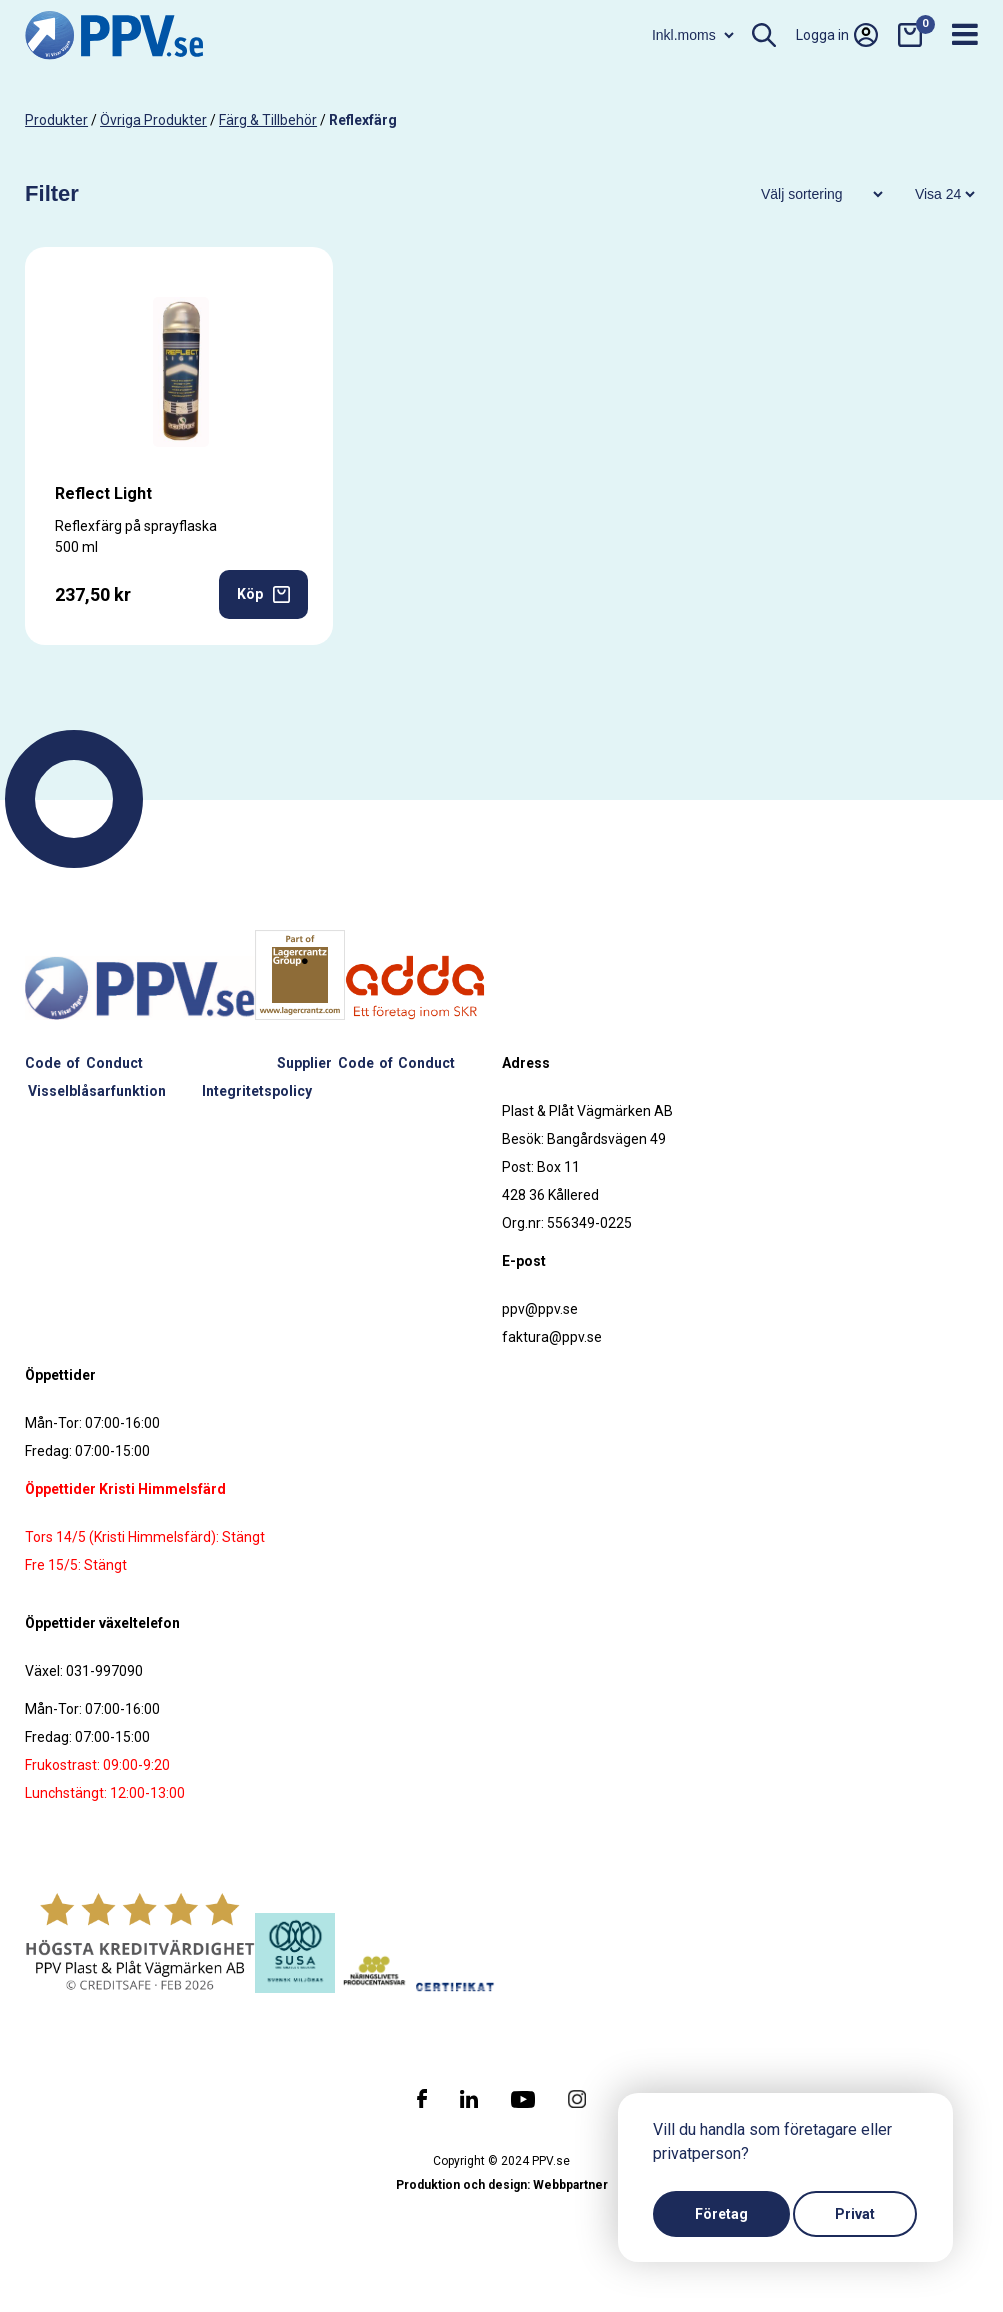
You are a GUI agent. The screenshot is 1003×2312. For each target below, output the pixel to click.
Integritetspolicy (257, 1091)
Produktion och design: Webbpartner (502, 2185)
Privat (855, 2214)
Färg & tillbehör (268, 120)
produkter (56, 120)
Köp (263, 594)
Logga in (837, 35)
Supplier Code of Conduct (366, 1063)
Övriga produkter (153, 120)
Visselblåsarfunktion (97, 1091)
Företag (721, 2214)
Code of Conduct (84, 1063)
